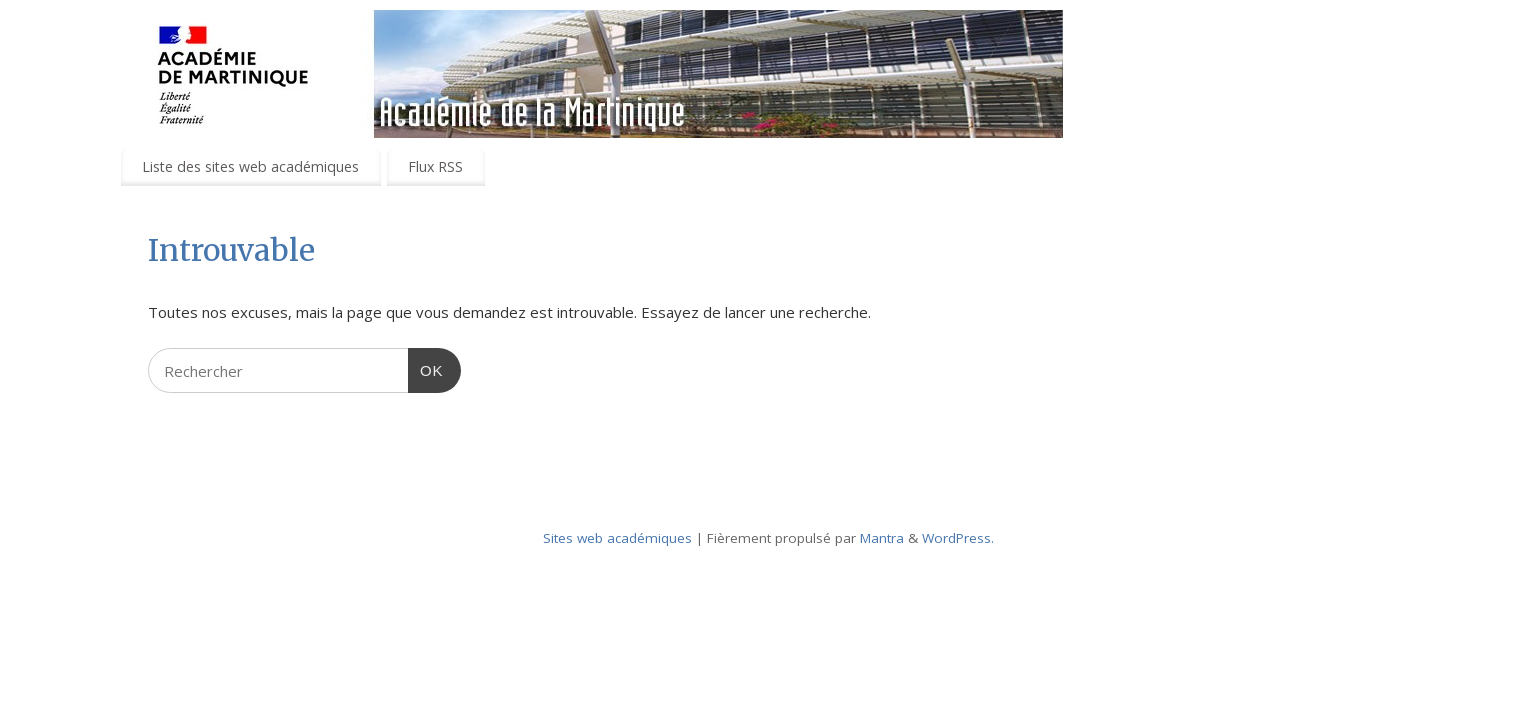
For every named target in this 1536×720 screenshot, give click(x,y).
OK (426, 368)
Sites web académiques (617, 538)
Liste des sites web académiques (250, 166)
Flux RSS (435, 166)
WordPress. (958, 538)
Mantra (882, 538)
